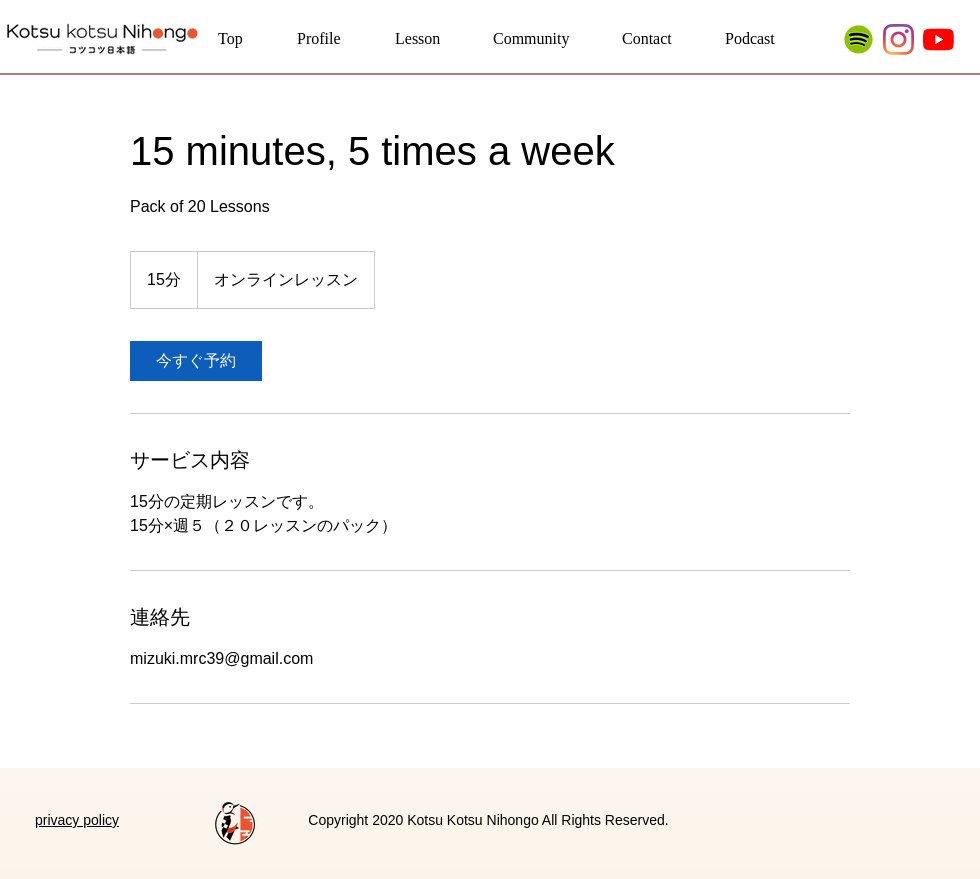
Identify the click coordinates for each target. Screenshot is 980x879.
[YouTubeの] (938, 39)
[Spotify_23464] (858, 39)
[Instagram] (898, 39)
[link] (196, 361)
